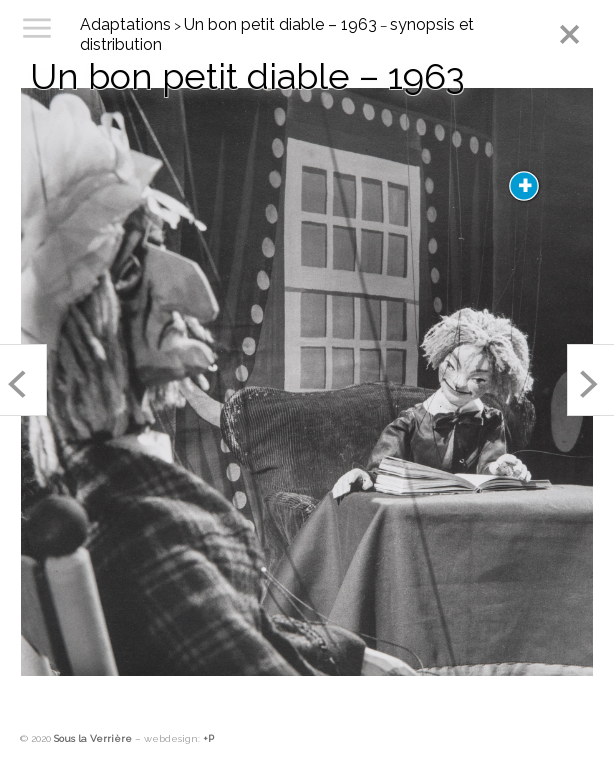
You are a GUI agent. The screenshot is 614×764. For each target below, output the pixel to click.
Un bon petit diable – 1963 (280, 24)
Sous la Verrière (93, 738)
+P (208, 738)
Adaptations (125, 24)
